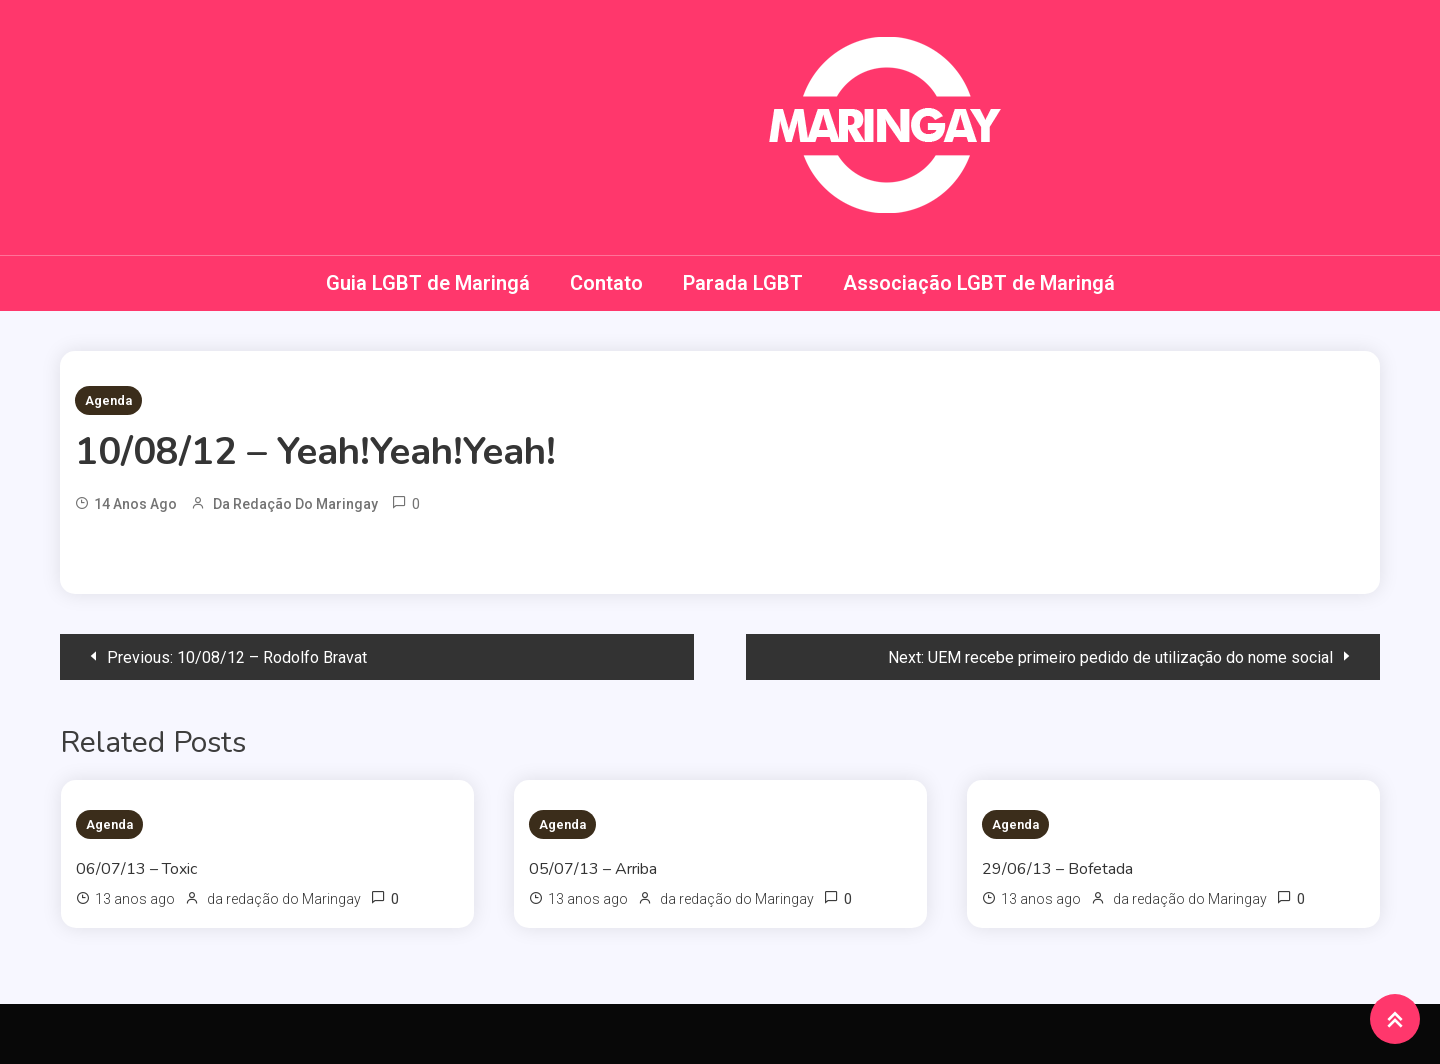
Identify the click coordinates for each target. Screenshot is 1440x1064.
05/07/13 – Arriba (593, 869)
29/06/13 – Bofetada (1057, 869)
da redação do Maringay (295, 504)
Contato (606, 283)
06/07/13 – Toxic (136, 869)
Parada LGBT (743, 283)
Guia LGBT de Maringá (428, 283)
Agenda (108, 400)
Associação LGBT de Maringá (979, 283)
